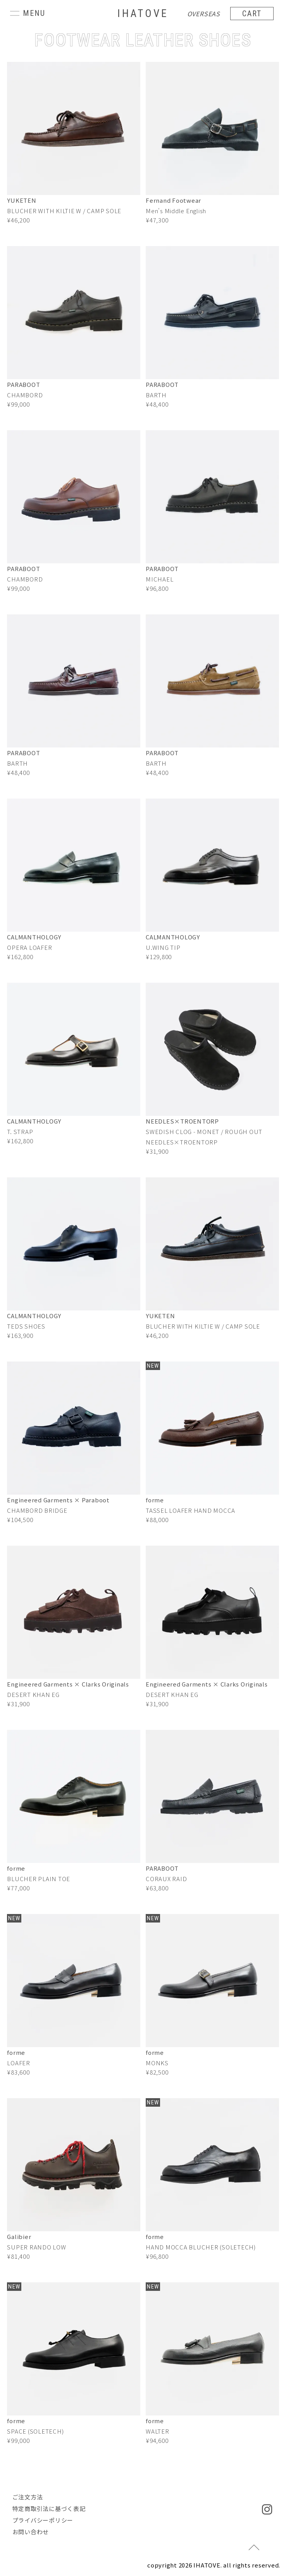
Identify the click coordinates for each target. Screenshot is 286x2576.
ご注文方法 (27, 2497)
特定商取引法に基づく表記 (49, 2508)
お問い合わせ (30, 2532)
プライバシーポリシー (43, 2520)
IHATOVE (143, 13)
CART (252, 13)
